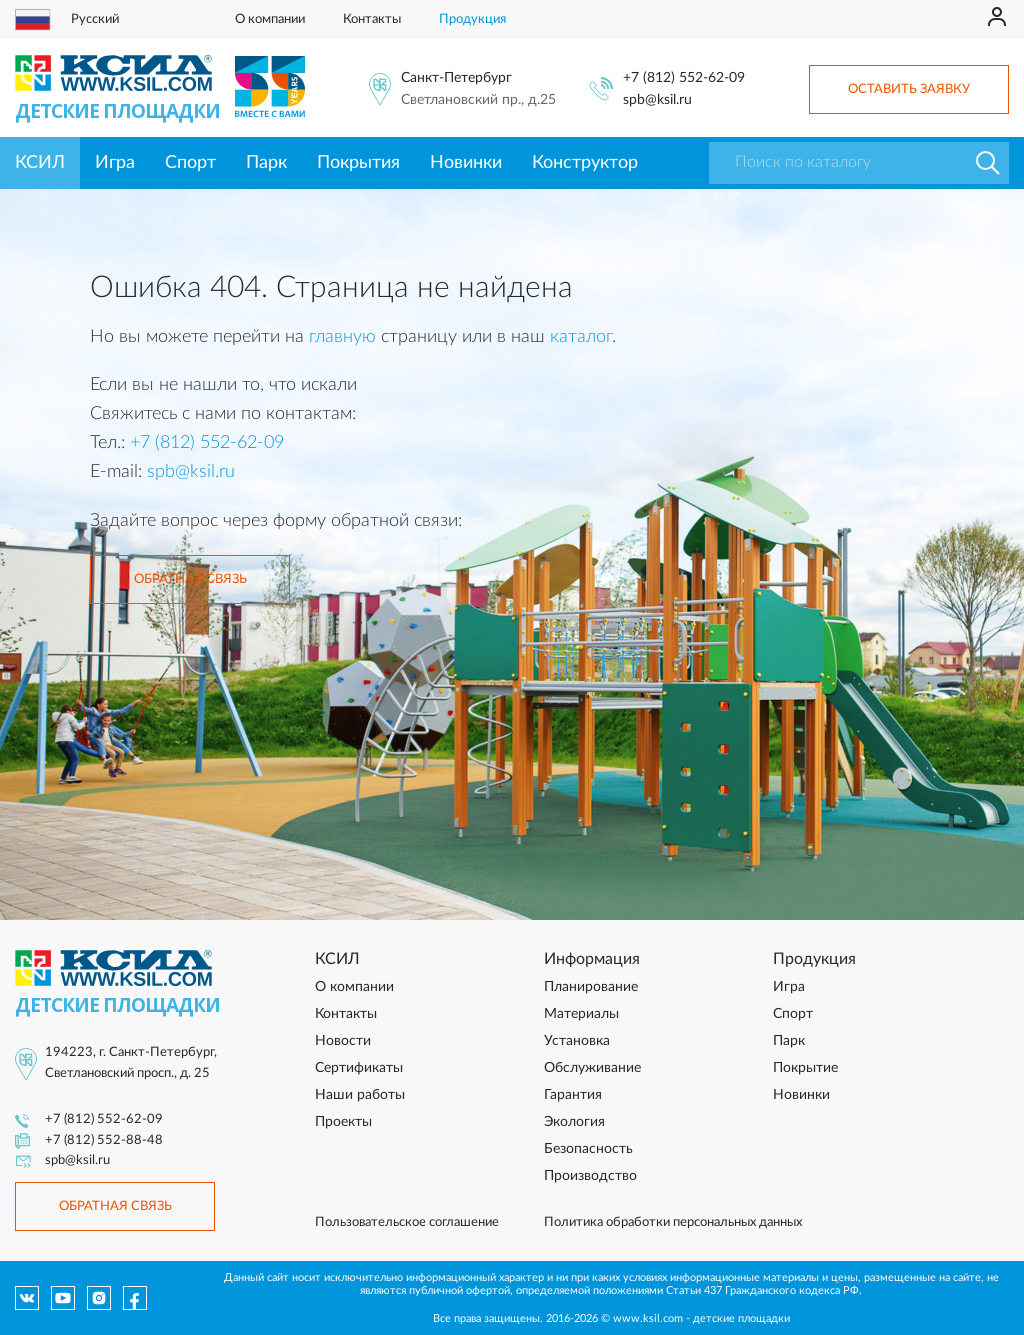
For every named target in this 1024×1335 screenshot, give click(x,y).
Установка (577, 1041)
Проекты (343, 1122)
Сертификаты (359, 1068)
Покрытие (805, 1068)
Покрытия (358, 163)
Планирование (591, 987)
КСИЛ (40, 163)
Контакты (372, 19)
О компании (270, 19)
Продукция (472, 19)
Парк (266, 163)
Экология (574, 1122)
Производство (590, 1176)
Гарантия (573, 1095)
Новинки (466, 163)
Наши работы (360, 1095)
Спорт (190, 163)
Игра (115, 163)
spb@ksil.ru (657, 100)
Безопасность (588, 1149)
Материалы (581, 1014)
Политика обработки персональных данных (673, 1222)
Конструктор (585, 163)
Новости (343, 1041)
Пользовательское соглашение (407, 1222)
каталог (581, 337)
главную (342, 337)
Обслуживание (592, 1068)
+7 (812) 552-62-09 (684, 78)
